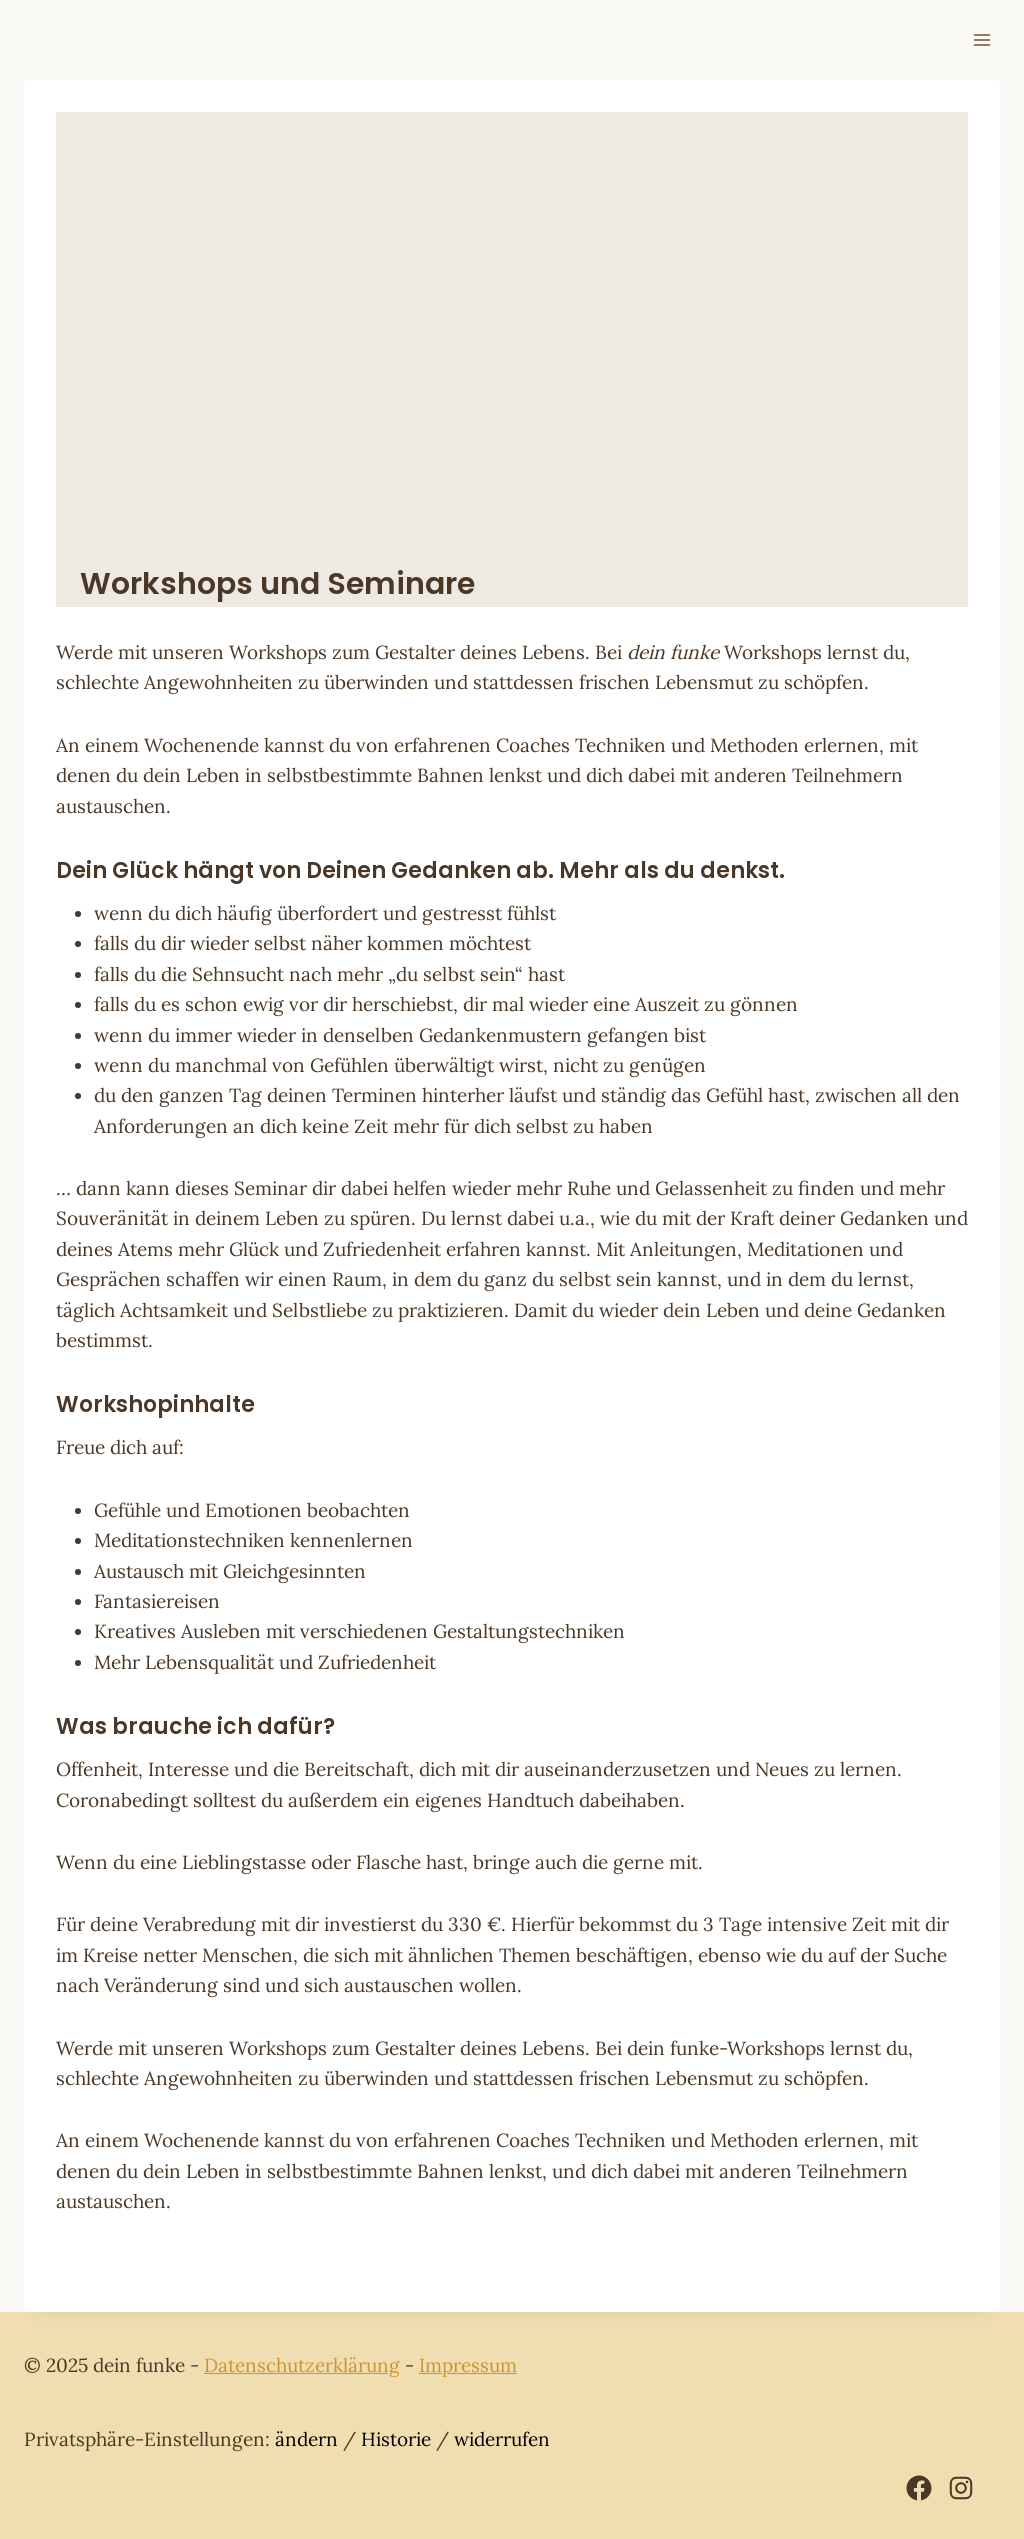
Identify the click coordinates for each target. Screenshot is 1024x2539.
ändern (306, 2439)
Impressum (468, 2365)
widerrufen (502, 2439)
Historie (396, 2439)
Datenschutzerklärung (302, 2365)
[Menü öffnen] (981, 39)
